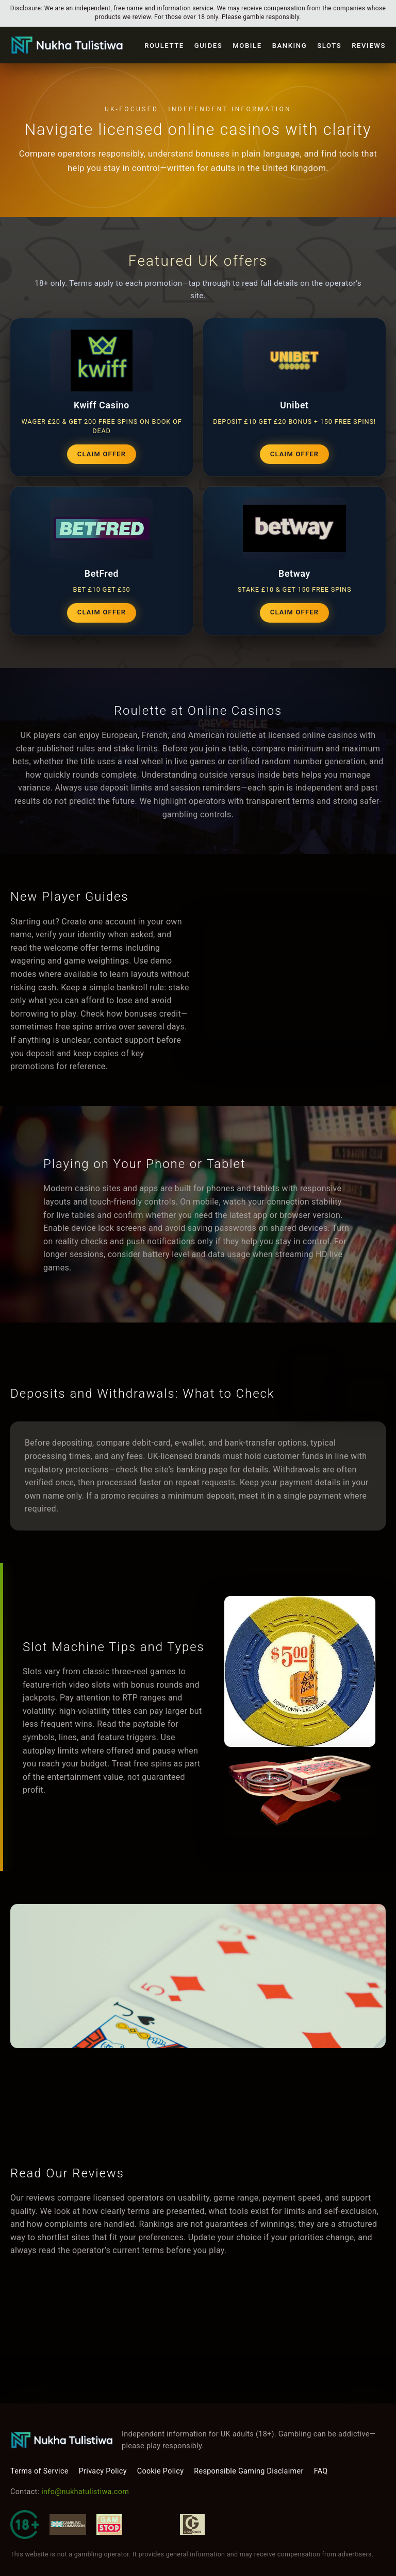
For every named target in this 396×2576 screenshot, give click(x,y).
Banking (289, 45)
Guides (208, 45)
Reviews (369, 45)
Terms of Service (39, 2471)
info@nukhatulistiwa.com (85, 2491)
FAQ (321, 2471)
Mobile (247, 45)
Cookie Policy (160, 2471)
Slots (329, 45)
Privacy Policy (103, 2471)
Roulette (164, 45)
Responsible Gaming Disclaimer (248, 2471)
